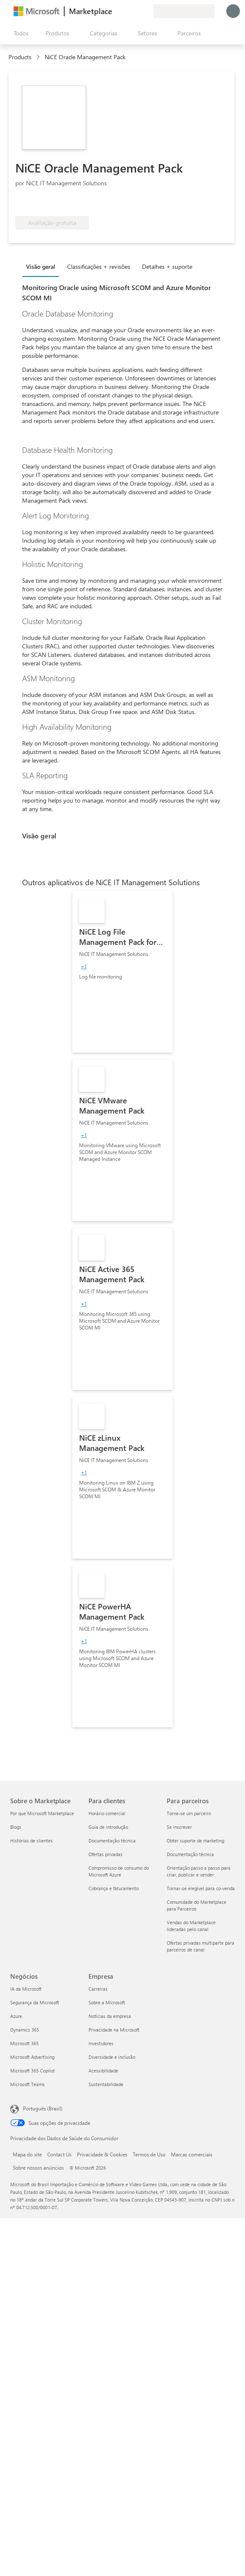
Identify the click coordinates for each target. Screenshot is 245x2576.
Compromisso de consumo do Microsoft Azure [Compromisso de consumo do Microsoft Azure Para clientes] (118, 1871)
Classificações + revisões (98, 266)
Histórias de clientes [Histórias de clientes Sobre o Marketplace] (31, 1840)
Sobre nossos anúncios (38, 2167)
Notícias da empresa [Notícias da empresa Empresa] (109, 2016)
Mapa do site (27, 2154)
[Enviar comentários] (115, 11)
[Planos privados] (146, 11)
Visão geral (40, 266)
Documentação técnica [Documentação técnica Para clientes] (112, 1840)
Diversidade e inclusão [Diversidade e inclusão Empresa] (111, 2057)
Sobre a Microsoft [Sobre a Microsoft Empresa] (106, 2002)
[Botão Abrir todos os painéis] (19, 33)
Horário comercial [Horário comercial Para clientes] (106, 1813)
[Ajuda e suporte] (125, 11)
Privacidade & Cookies (102, 2154)
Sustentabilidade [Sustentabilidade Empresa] (105, 2084)
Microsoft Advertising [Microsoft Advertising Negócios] (32, 2057)
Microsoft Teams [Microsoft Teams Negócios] (27, 2084)
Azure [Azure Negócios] (16, 2016)
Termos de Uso (149, 2154)
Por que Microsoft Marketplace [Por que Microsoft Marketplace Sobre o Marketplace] (42, 1813)
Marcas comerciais (191, 2154)
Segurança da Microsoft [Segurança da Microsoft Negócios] (34, 2002)
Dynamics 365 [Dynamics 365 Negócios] (24, 2029)
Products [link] (20, 57)
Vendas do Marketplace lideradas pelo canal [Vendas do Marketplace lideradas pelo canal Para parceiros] (191, 1925)
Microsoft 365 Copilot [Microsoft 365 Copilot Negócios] (32, 2070)
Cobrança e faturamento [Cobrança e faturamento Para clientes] (113, 1888)
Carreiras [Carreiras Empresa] (98, 1989)
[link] (122, 972)
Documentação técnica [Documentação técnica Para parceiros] (190, 1854)
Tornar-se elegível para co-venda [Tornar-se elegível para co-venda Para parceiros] (201, 1888)
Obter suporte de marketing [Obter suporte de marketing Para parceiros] (195, 1840)
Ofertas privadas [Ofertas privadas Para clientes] (105, 1854)
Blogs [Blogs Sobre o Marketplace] (15, 1827)
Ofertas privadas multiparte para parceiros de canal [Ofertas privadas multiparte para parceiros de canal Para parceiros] (200, 1946)
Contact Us (59, 2154)
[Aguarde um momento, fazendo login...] (233, 11)
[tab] (42, 266)
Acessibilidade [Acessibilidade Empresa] (103, 2070)
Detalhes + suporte (167, 266)
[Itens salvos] (136, 11)
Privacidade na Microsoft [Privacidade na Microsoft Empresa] (114, 2029)
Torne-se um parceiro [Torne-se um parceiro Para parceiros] (189, 1813)
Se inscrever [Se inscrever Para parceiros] (179, 1827)
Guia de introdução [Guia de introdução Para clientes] (108, 1827)
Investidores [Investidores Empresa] (101, 2043)
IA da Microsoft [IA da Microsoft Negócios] (26, 1989)
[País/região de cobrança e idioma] (183, 11)
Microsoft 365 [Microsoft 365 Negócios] (24, 2043)
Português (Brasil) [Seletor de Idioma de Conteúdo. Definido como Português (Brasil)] (43, 2108)
